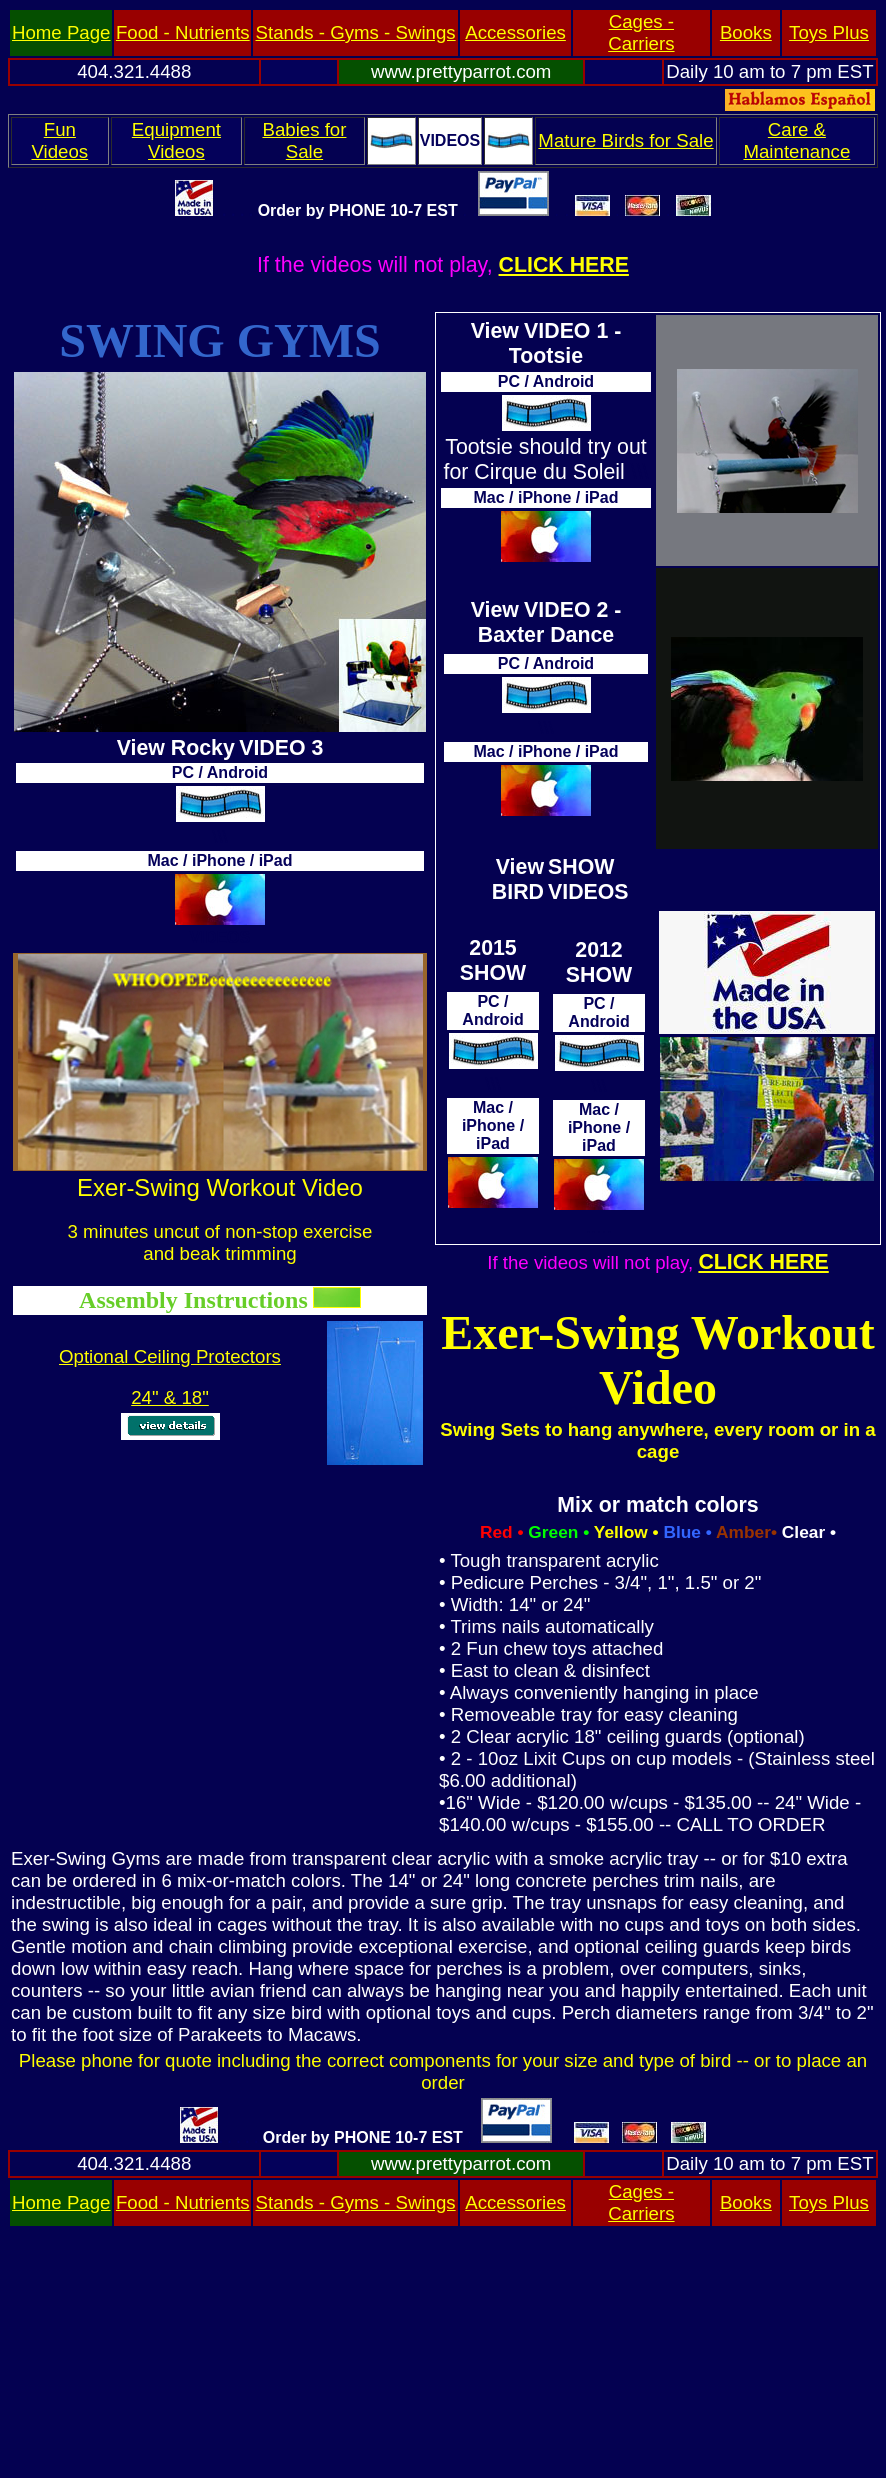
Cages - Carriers (641, 32)
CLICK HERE (564, 265)
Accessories (515, 32)
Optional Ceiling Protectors (170, 1356)
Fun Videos (59, 140)
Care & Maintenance (796, 140)
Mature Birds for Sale (625, 140)
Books (746, 32)
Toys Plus (829, 32)
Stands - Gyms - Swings (356, 32)
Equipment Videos (176, 140)
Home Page (61, 32)
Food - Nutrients (183, 32)
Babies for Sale (304, 140)
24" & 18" (170, 1397)
